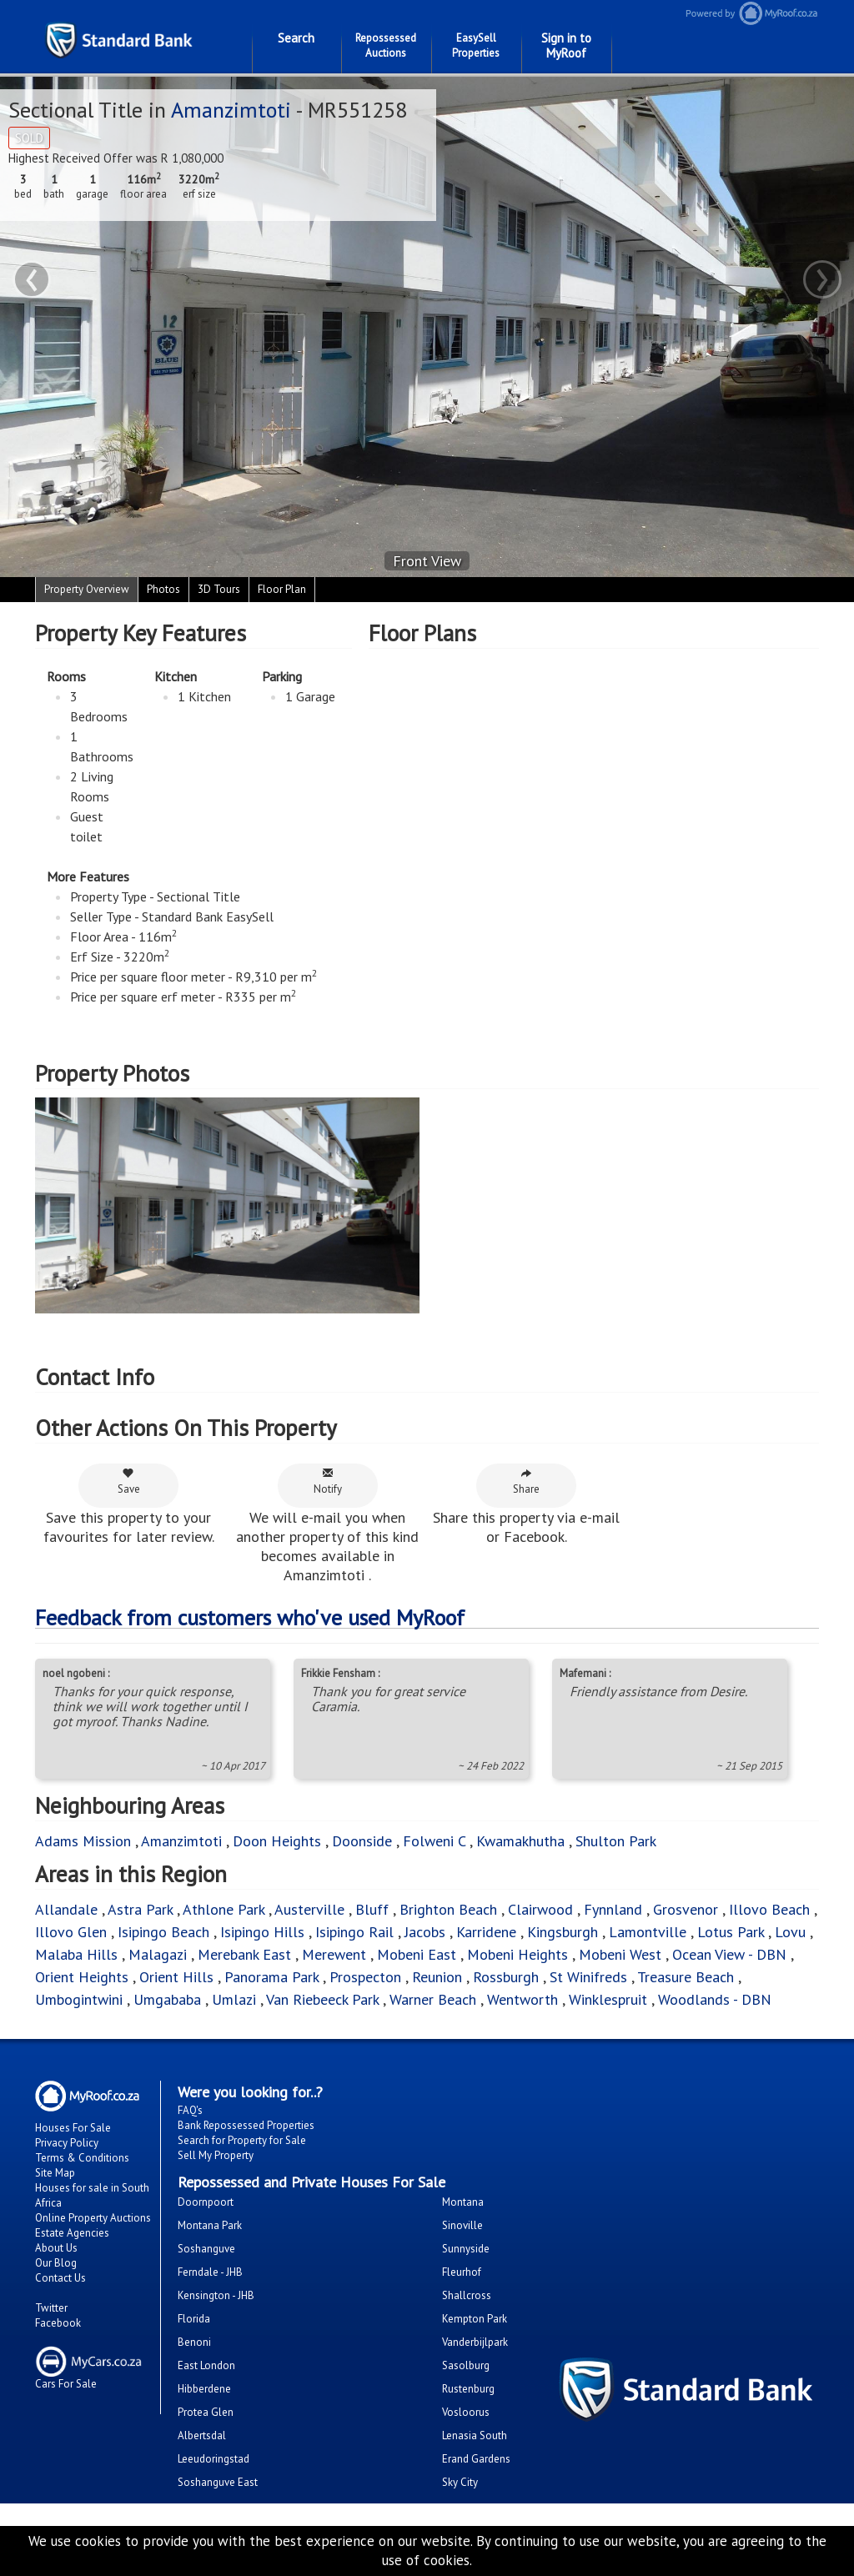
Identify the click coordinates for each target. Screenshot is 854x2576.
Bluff (372, 1909)
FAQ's (190, 2110)
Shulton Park (615, 1840)
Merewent (334, 1954)
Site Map (55, 2173)
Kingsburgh (562, 1931)
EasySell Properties (476, 45)
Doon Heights (277, 1840)
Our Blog (56, 2263)
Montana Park (210, 2225)
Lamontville (647, 1931)
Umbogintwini (79, 1999)
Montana (463, 2202)
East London (206, 2365)
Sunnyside (466, 2249)
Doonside (362, 1840)
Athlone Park (223, 1909)
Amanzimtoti (233, 109)
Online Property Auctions (93, 2218)
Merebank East (244, 1954)
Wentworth (524, 1999)
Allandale (66, 1909)
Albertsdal (202, 2435)
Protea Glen (206, 2412)
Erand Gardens (476, 2459)
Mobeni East (416, 1954)
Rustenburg (468, 2389)
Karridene (486, 1931)
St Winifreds (588, 1976)
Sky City (460, 2482)
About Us (56, 2248)
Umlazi (234, 1999)
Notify (328, 1481)
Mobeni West (620, 1954)
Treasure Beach (685, 1976)
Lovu (790, 1931)
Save (129, 1481)
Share (526, 1481)
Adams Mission (83, 1840)
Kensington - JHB (216, 2295)
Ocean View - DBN (729, 1954)
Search (296, 38)
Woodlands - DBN (714, 1999)
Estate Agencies (72, 2233)
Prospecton (365, 1976)
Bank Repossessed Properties (246, 2125)
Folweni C (434, 1840)
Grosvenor (685, 1909)
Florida (194, 2319)
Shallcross (466, 2295)
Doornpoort (206, 2202)
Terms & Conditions (82, 2158)
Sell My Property (216, 2155)
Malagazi (157, 1954)
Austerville (309, 1909)
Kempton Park (474, 2319)
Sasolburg (466, 2365)
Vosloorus (466, 2412)
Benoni (194, 2342)
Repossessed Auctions (385, 45)
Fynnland (613, 1909)
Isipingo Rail (354, 1931)
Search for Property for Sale (242, 2140)
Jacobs (424, 1931)
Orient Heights (81, 1976)
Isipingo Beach (163, 1931)
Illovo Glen (73, 1931)
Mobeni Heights (517, 1954)
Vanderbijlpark (475, 2342)
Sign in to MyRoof (566, 45)
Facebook (58, 2323)
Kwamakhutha (520, 1840)
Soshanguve (206, 2249)
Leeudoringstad (213, 2459)
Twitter (51, 2308)
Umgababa (167, 1999)
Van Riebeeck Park (322, 1999)
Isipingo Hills (262, 1931)
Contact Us (60, 2278)
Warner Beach (432, 1999)
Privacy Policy (66, 2143)
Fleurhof (461, 2272)
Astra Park (140, 1909)
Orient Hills (176, 1976)
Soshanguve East (218, 2482)
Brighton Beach (448, 1909)
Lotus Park (730, 1931)
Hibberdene (204, 2389)
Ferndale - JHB (210, 2272)
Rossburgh (508, 1976)
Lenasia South (474, 2435)
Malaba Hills (76, 1954)
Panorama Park (271, 1976)
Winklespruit (608, 1999)
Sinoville (462, 2225)
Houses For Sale (73, 2128)
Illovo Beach (769, 1909)
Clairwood (540, 1909)
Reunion (437, 1976)
